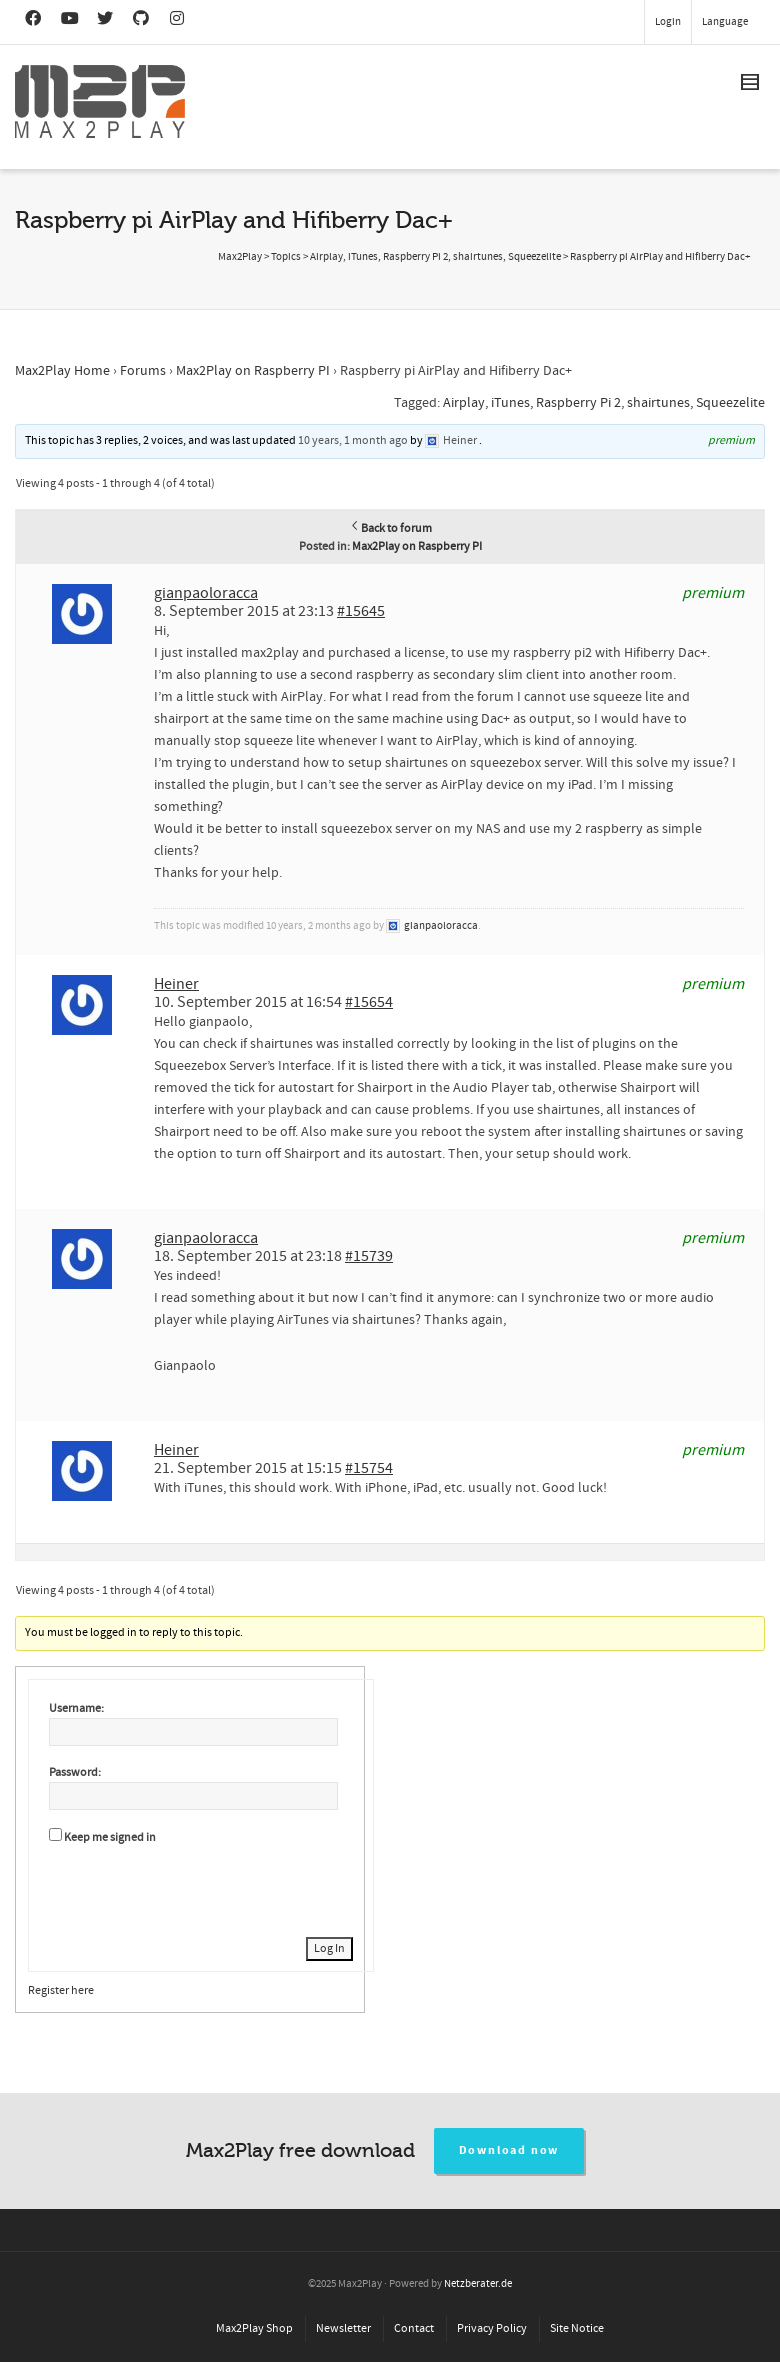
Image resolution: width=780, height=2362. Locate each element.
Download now (509, 2150)
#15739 (369, 1256)
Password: (75, 1772)
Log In (329, 1948)
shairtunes (658, 403)
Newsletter (343, 2328)
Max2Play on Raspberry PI (253, 371)
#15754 (369, 1468)
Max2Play (240, 257)
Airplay (464, 403)
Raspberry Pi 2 (578, 403)
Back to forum (390, 528)
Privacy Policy (492, 2328)
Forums (143, 371)
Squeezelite (730, 403)
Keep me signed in (110, 1837)
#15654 (369, 1002)
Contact (414, 2328)
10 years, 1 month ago (353, 440)
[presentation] (201, 1888)
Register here (61, 1990)
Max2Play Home (62, 371)
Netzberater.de (478, 2284)
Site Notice (577, 2328)
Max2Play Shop (254, 2328)
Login (668, 22)
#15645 (361, 611)
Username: (76, 1708)
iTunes (510, 403)
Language (725, 22)
